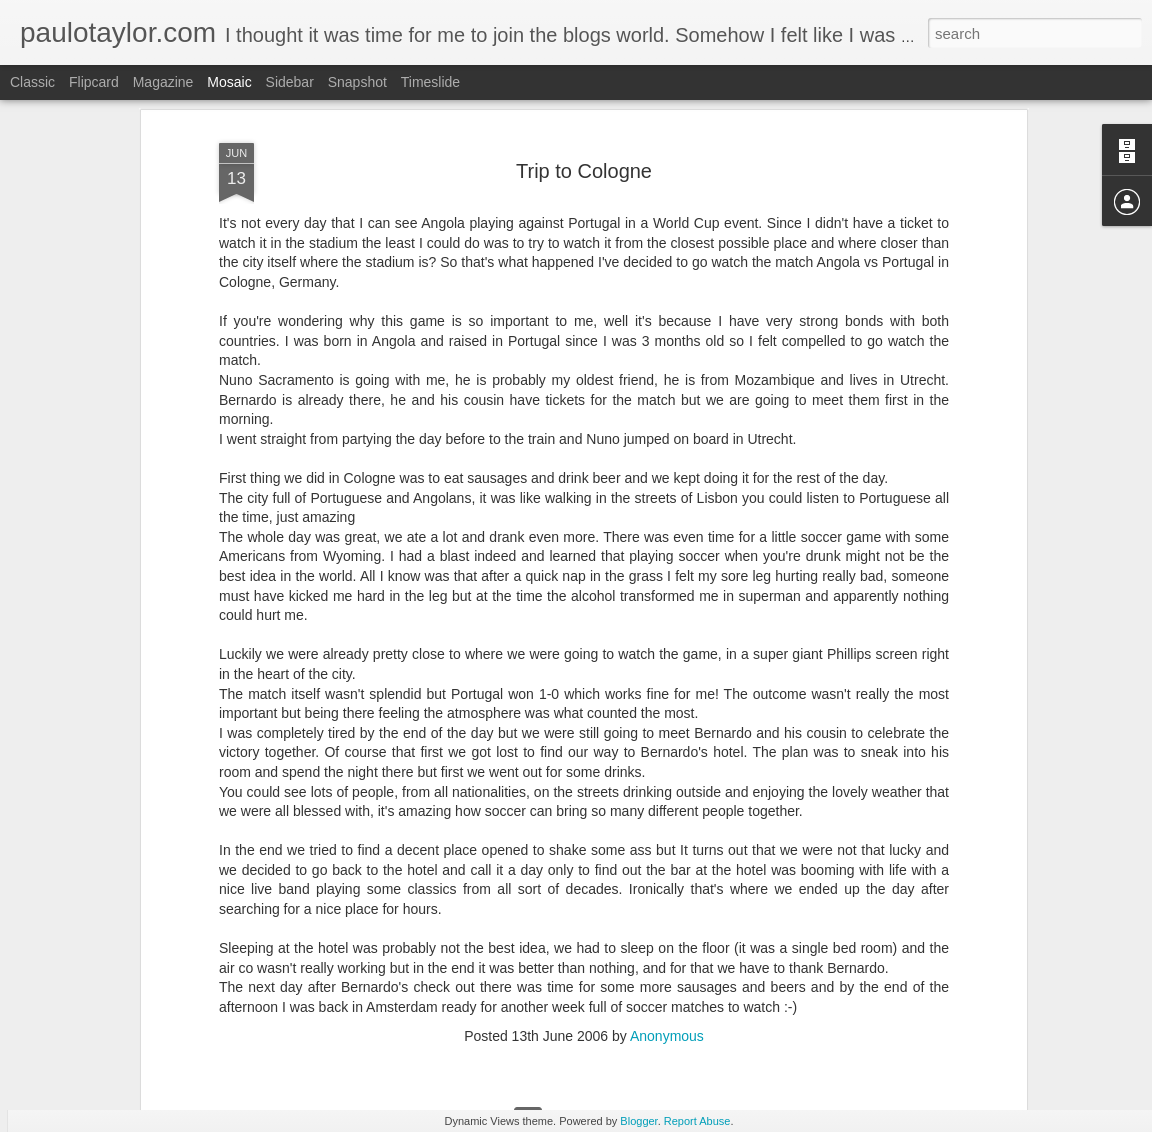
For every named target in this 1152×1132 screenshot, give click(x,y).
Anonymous (667, 947)
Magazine (163, 82)
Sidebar (290, 82)
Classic (32, 82)
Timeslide (430, 82)
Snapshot (357, 82)
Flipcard (94, 82)
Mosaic (229, 82)
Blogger (638, 1121)
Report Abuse (697, 1121)
